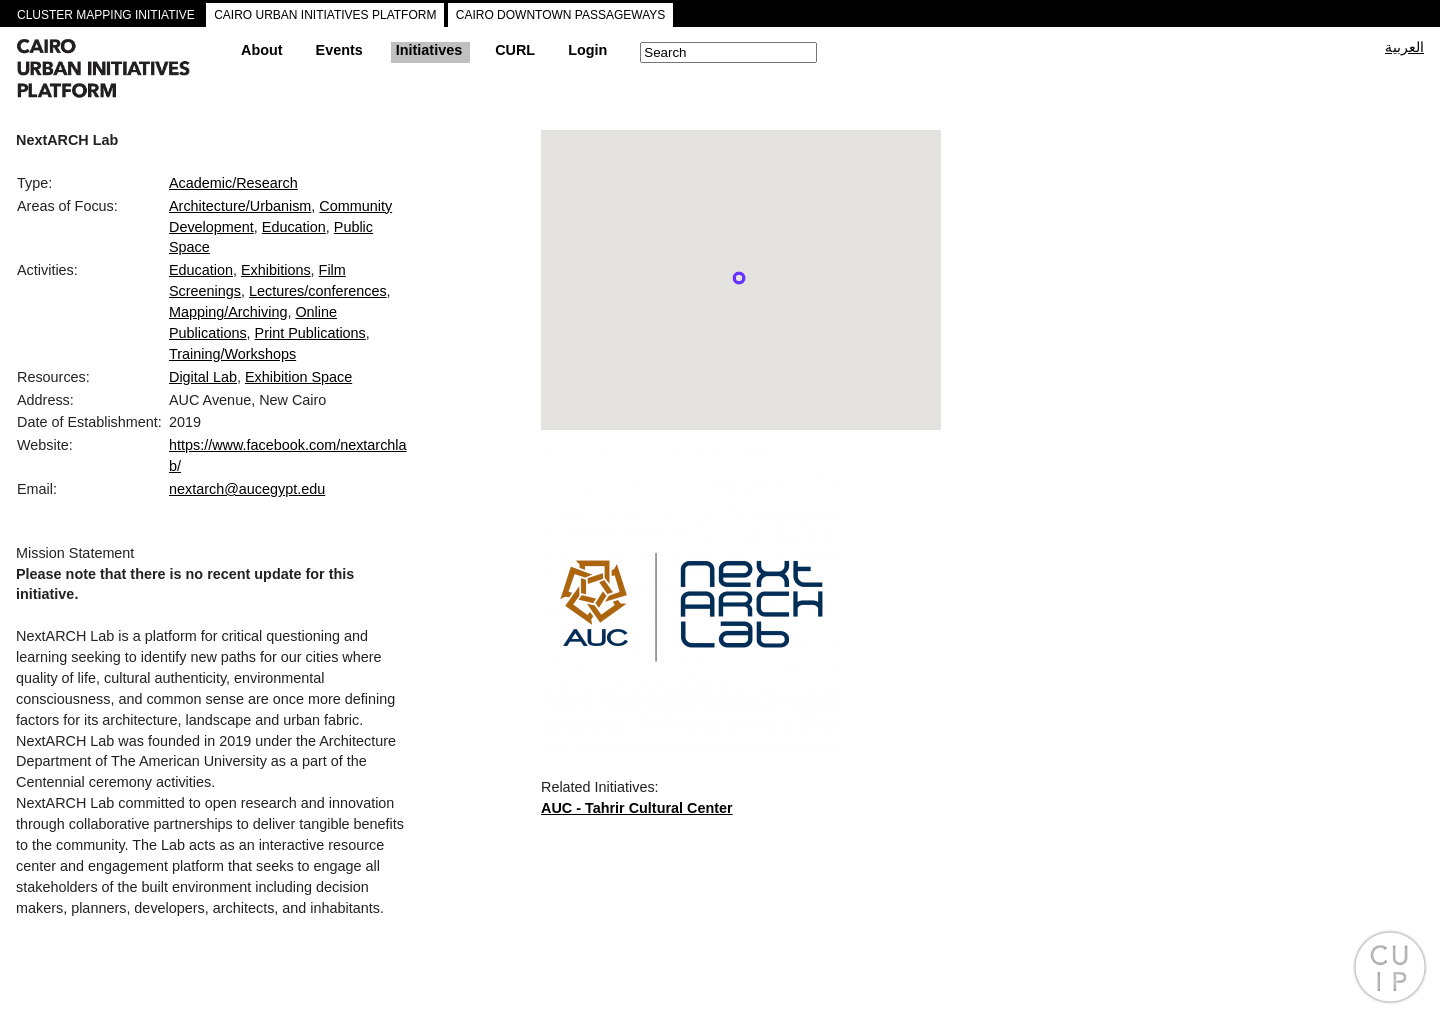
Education (294, 227)
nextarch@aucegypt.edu (247, 489)
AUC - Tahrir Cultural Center (637, 808)
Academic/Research (233, 183)
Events (339, 50)
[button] (739, 278)
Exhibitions (276, 270)
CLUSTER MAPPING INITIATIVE (106, 15)
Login (587, 50)
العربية (1404, 47)
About (262, 50)
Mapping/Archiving (228, 312)
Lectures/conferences (318, 291)
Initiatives (429, 50)
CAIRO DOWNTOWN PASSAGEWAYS (561, 15)
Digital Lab (203, 377)
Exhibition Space (298, 377)
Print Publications (310, 333)
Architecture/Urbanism (240, 206)
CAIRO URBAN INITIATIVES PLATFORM (325, 15)
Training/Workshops (232, 354)
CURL (515, 50)
